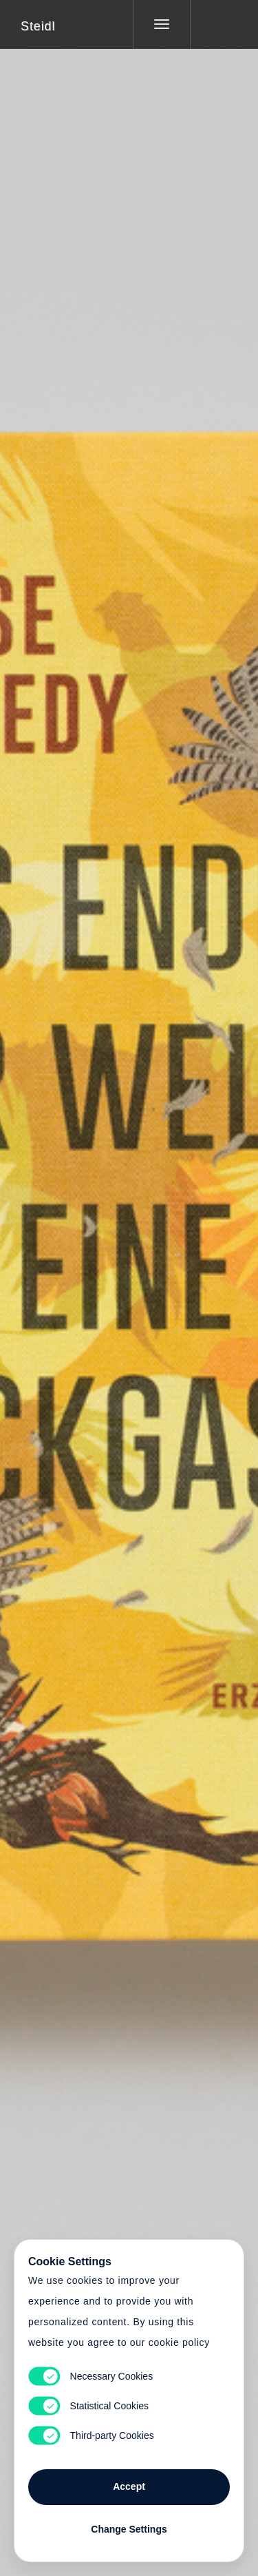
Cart (129, 1279)
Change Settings (128, 2529)
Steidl (38, 26)
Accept (129, 2486)
